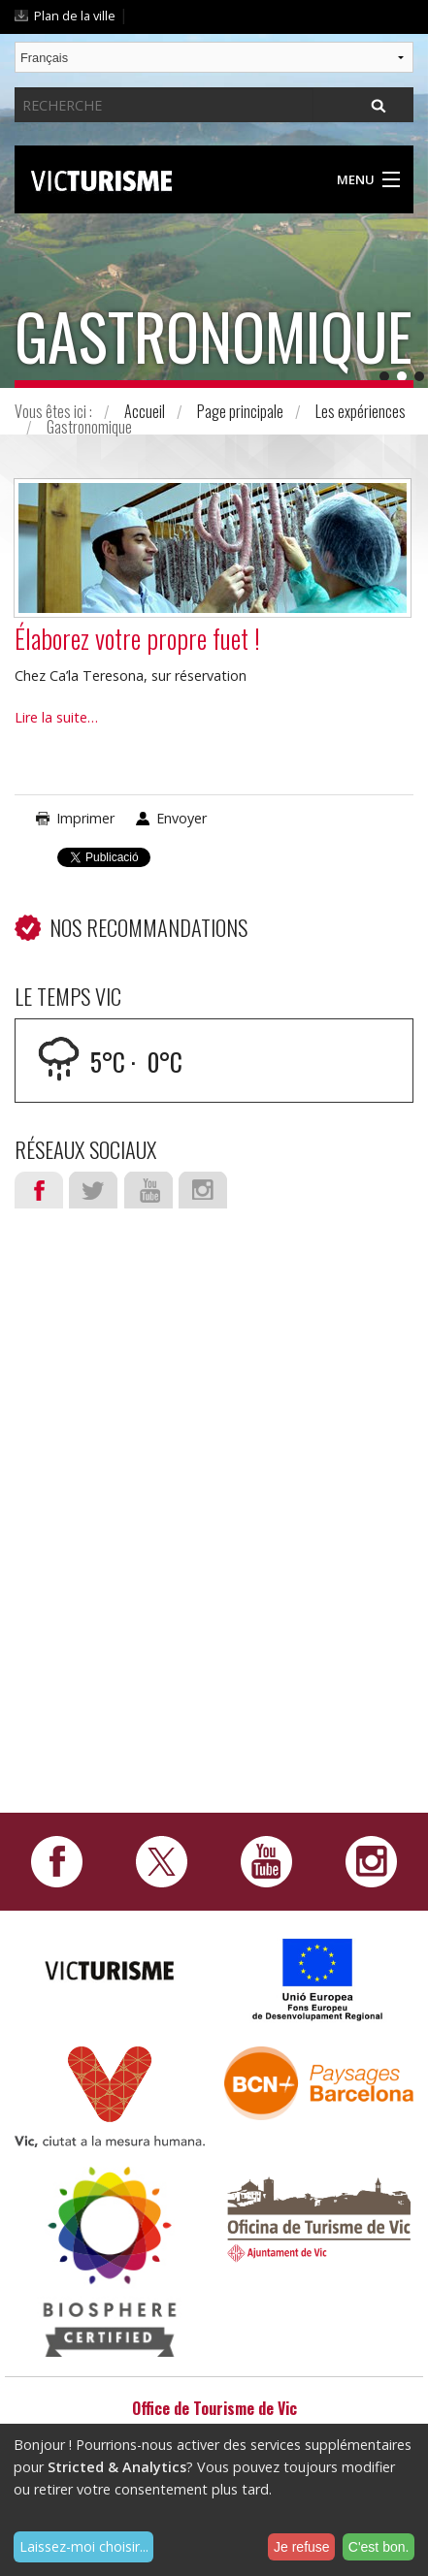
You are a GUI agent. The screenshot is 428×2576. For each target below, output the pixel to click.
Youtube (148, 1190)
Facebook (39, 1190)
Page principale (240, 411)
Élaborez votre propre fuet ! (137, 638)
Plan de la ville (74, 15)
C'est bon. (379, 2547)
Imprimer (85, 818)
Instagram (203, 1190)
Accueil (144, 411)
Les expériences (360, 411)
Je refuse (302, 2547)
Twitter (93, 1190)
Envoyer (181, 818)
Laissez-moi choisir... (83, 2546)
